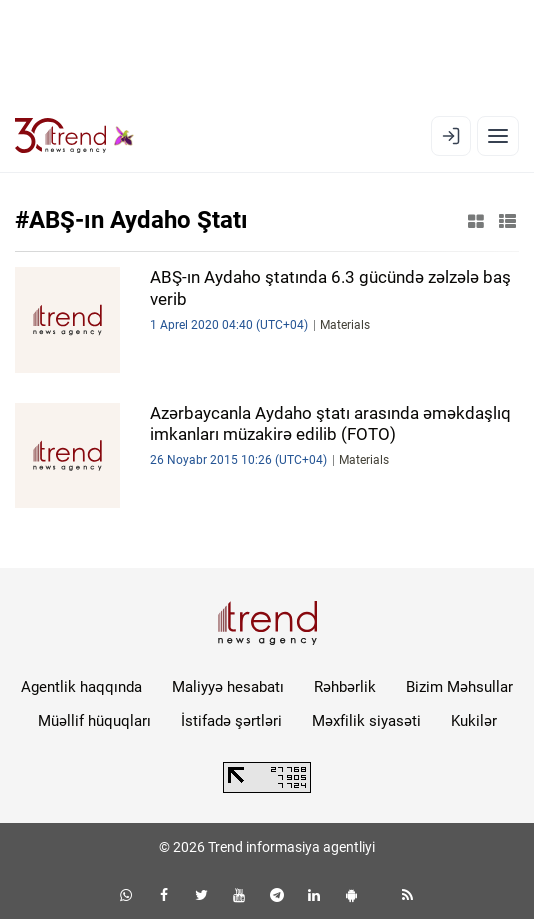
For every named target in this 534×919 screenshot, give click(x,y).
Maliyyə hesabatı (228, 687)
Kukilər (474, 721)
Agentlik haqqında (81, 687)
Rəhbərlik (345, 687)
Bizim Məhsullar (459, 687)
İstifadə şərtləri (231, 721)
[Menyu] (498, 136)
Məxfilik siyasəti (366, 721)
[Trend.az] (74, 136)
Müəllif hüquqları (94, 721)
